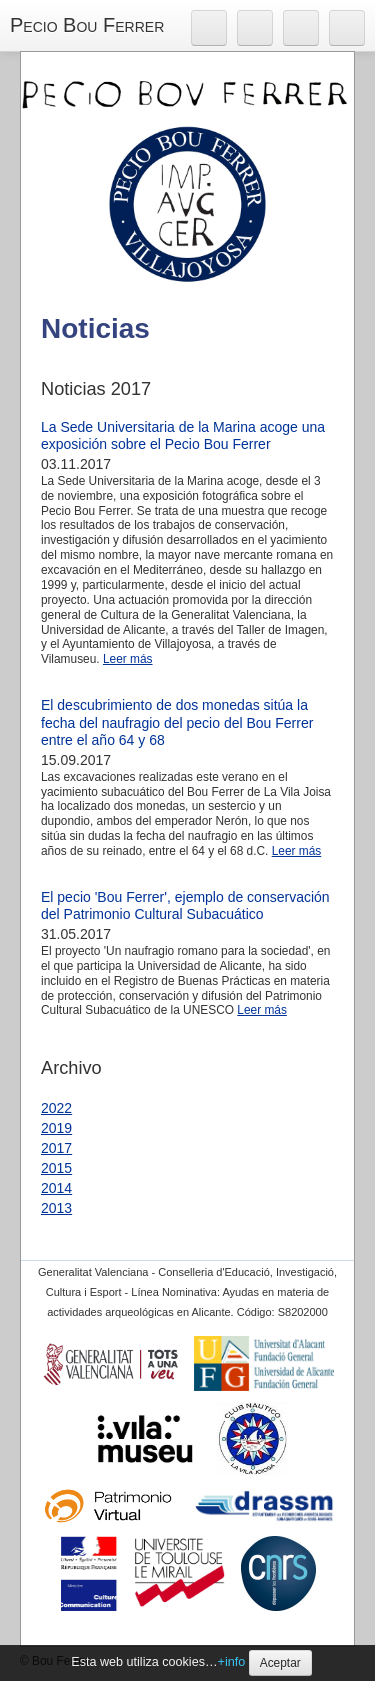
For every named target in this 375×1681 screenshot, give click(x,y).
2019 (56, 1128)
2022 (56, 1108)
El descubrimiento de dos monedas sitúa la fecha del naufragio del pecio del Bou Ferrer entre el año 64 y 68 (177, 722)
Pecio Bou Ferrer (87, 25)
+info (232, 1662)
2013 (56, 1208)
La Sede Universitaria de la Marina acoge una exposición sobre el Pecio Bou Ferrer (183, 436)
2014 (56, 1188)
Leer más (128, 659)
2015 (56, 1168)
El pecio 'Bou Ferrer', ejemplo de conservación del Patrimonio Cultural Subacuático (185, 906)
